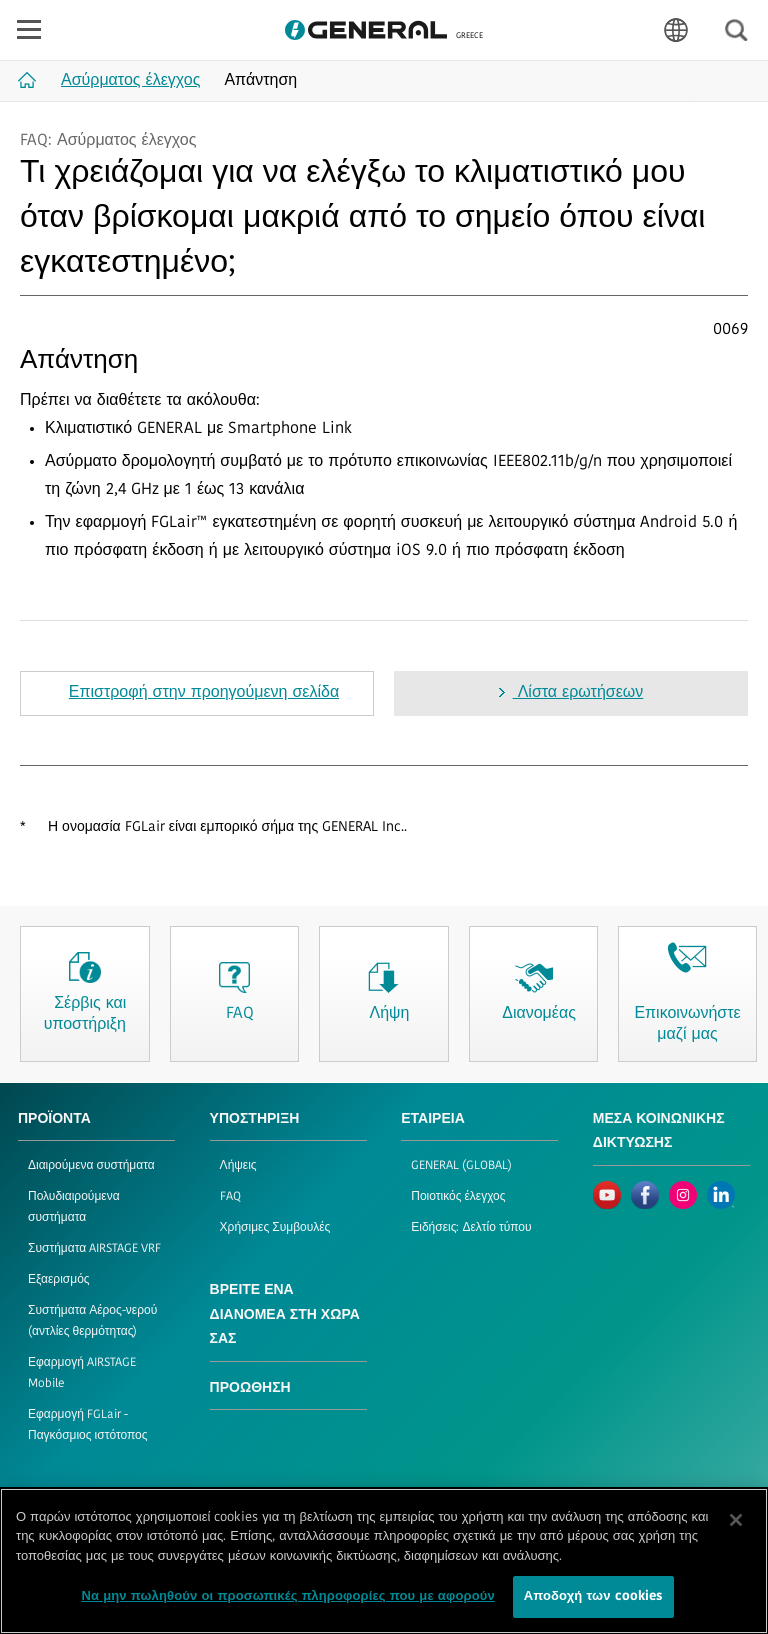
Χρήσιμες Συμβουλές (275, 1228)
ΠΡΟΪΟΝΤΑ (54, 1119)
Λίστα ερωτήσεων (578, 693)
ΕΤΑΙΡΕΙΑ (433, 1119)
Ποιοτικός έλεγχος (458, 1197)
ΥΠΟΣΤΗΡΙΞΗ (255, 1119)
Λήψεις (238, 1166)
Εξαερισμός (59, 1280)
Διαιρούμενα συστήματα (91, 1166)
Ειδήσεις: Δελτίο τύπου (471, 1228)
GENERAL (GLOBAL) (461, 1166)
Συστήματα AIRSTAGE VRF (94, 1249)
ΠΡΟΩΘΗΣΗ (250, 1388)
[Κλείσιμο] (736, 1521)
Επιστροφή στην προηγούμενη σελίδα (204, 693)
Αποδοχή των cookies (593, 1598)
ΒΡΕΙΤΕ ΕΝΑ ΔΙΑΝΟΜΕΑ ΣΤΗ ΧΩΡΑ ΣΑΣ (285, 1315)
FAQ (230, 1197)
